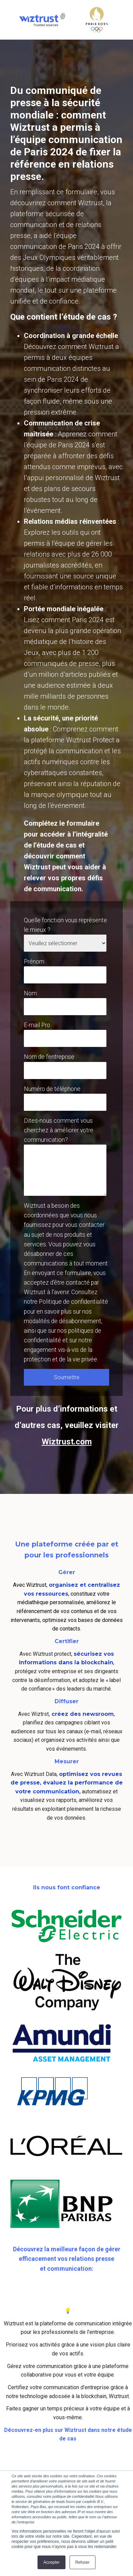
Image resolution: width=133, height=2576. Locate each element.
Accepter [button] (51, 2562)
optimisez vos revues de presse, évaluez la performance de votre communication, (67, 1783)
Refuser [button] (82, 2562)
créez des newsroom (82, 1714)
